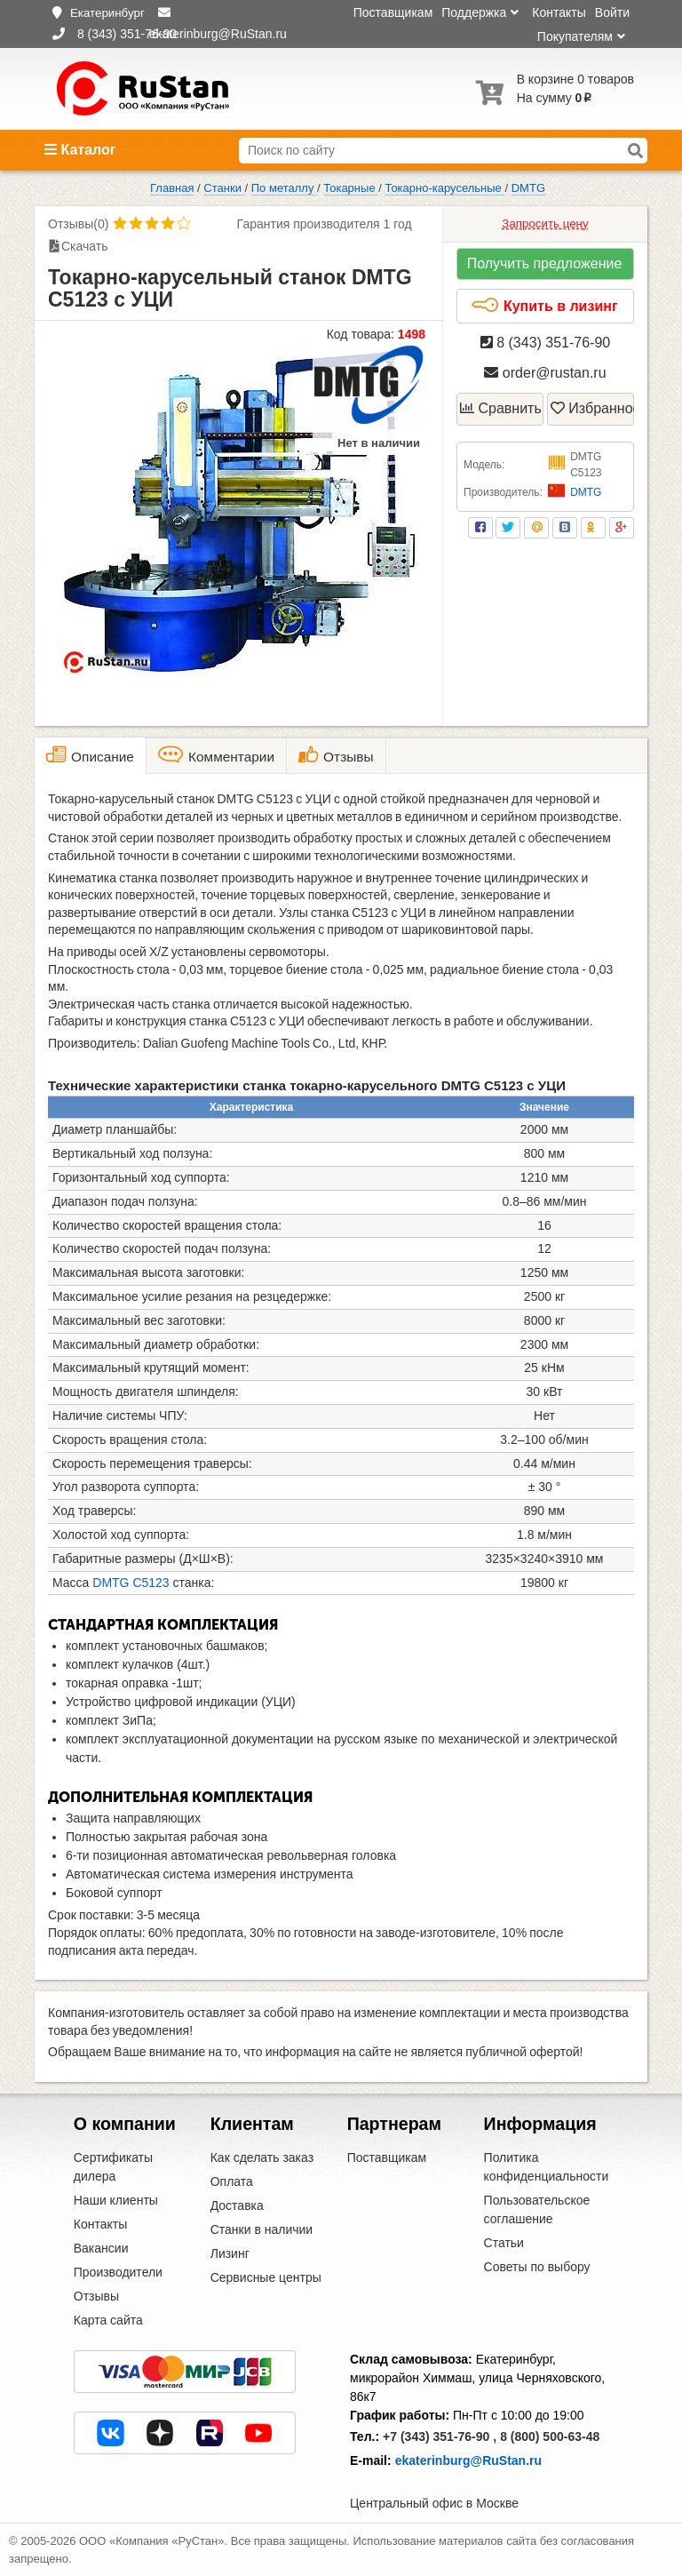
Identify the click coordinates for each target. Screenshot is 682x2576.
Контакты (558, 12)
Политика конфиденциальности (546, 2166)
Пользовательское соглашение (537, 2209)
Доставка (237, 2205)
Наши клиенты (116, 2200)
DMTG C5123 (130, 1582)
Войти (612, 12)
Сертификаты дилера (113, 2166)
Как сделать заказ (261, 2157)
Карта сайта (108, 2320)
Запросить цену (545, 223)
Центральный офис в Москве (434, 2503)
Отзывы (96, 2296)
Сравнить (501, 408)
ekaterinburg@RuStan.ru (468, 2460)
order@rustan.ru (545, 372)
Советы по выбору (537, 2267)
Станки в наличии (261, 2229)
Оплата (231, 2181)
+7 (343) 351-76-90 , (439, 2436)
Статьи (504, 2243)
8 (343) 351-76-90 (545, 342)
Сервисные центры (265, 2277)
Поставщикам (393, 12)
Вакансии (101, 2248)
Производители (118, 2272)
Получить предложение (545, 263)
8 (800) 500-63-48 (549, 2436)
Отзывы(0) (78, 224)
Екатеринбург (107, 13)
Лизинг (230, 2253)
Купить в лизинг (544, 306)
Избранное (592, 408)
